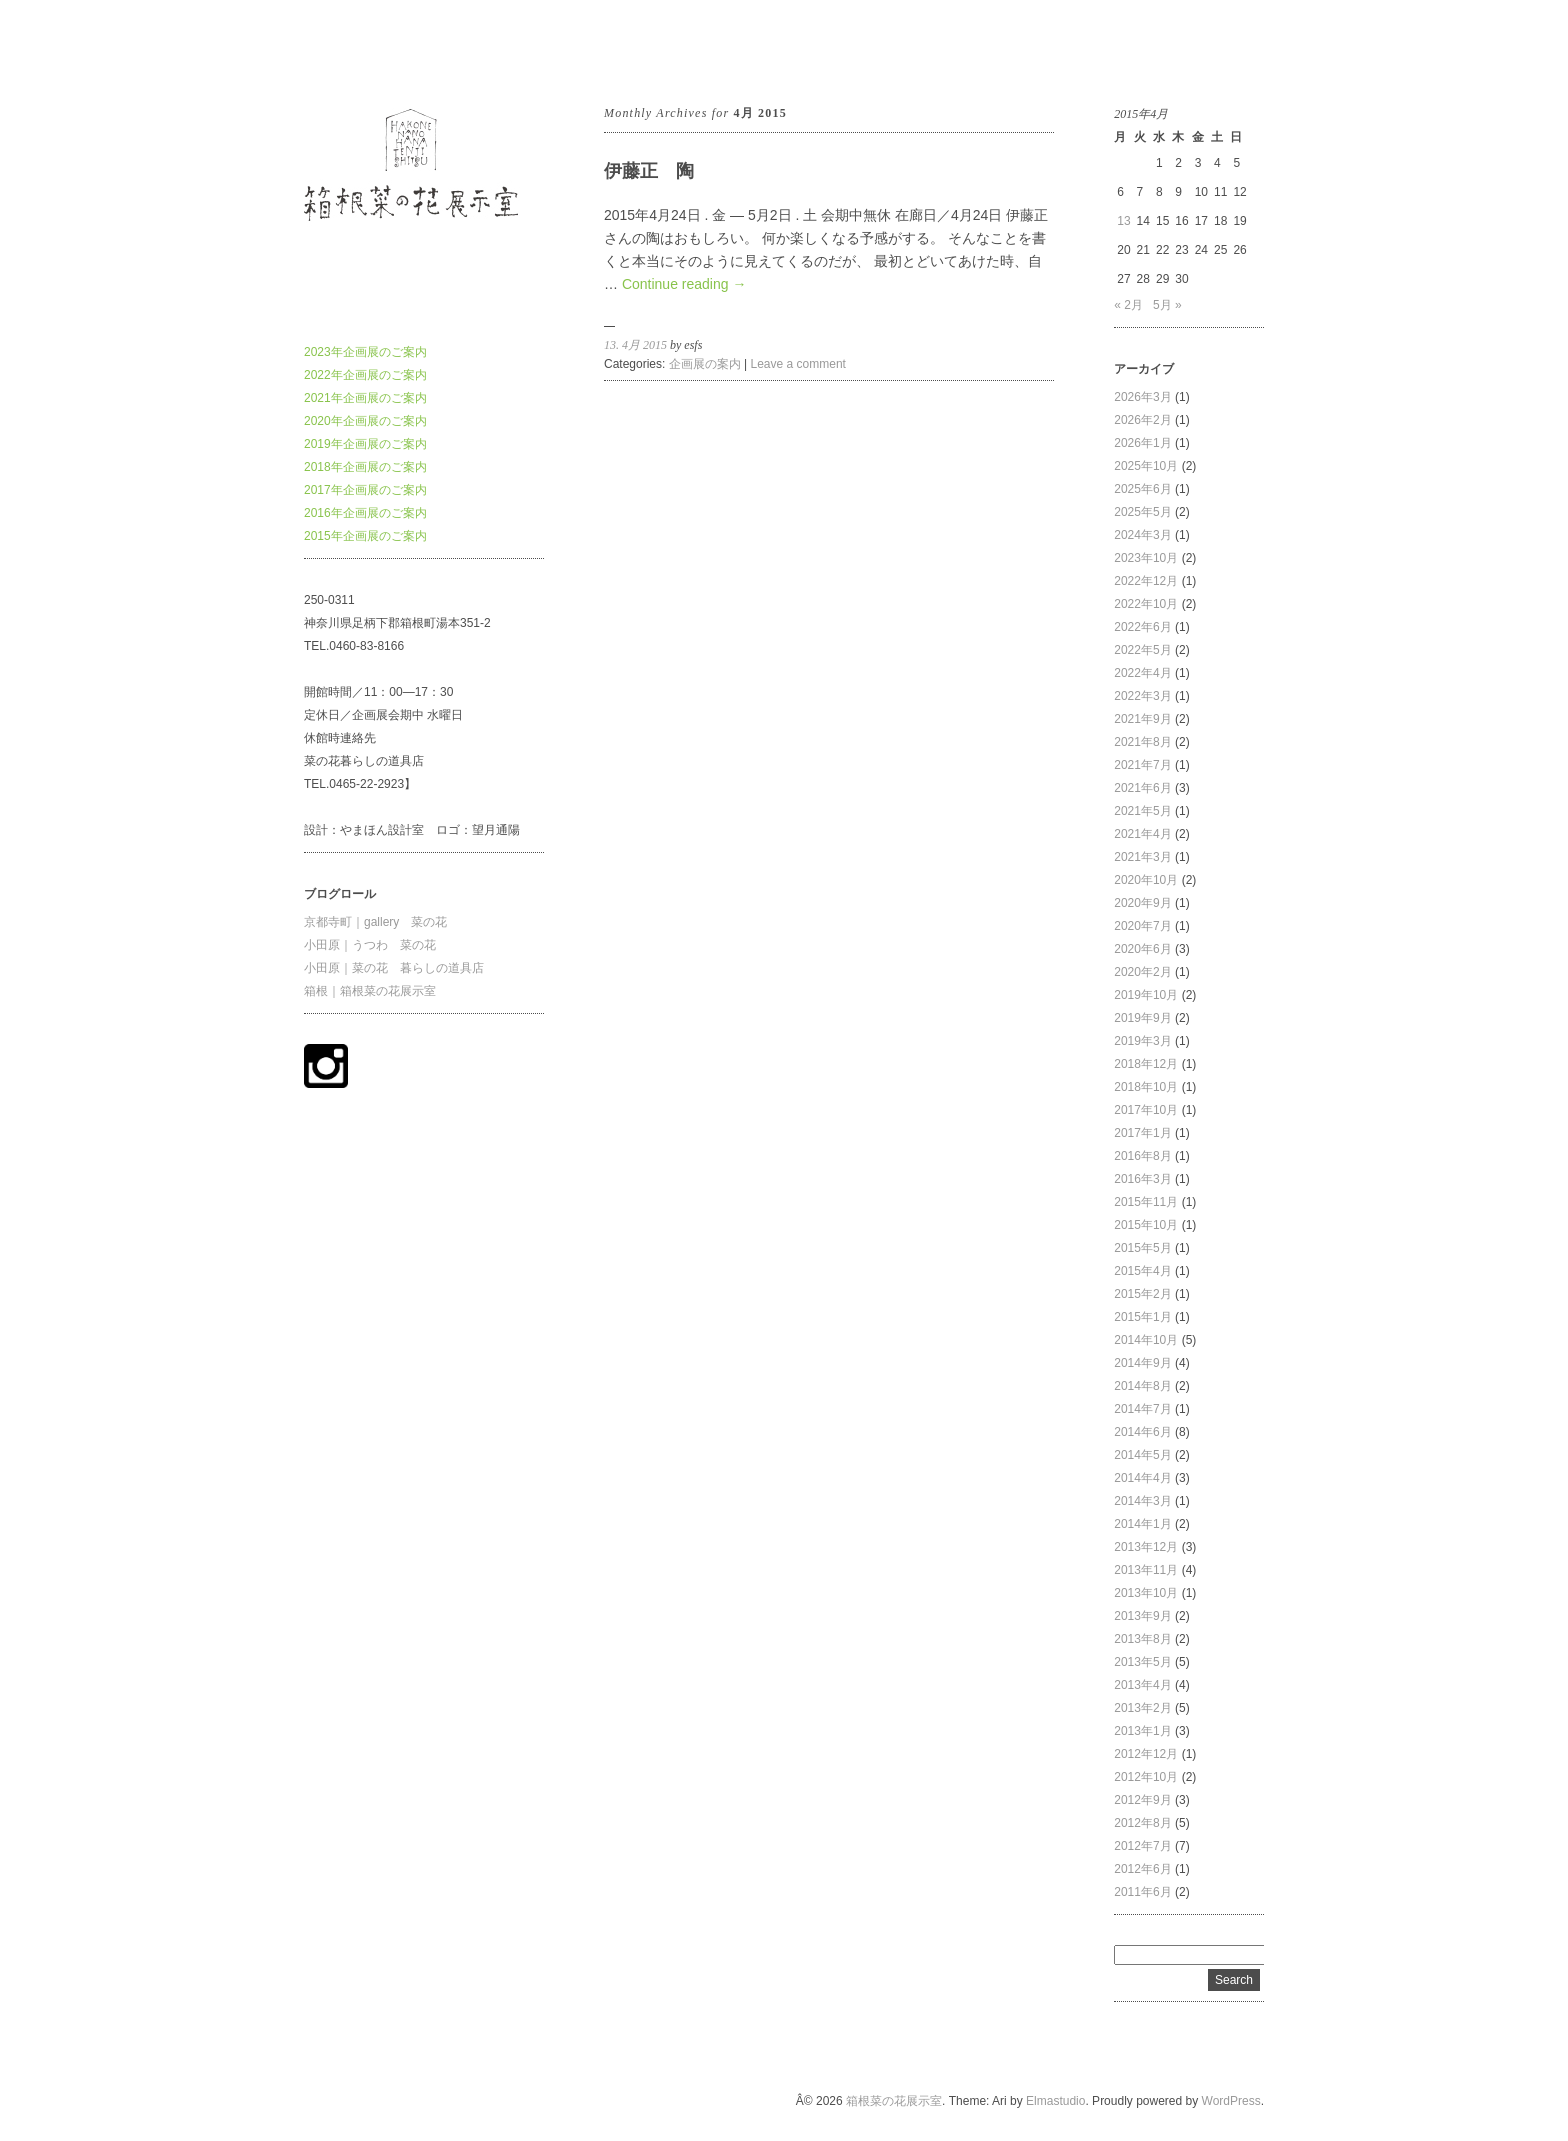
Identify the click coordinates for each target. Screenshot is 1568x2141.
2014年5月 (1142, 1455)
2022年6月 (1142, 627)
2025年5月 (1142, 512)
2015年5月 (1142, 1248)
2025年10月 (1146, 466)
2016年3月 (1142, 1179)
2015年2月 (1142, 1294)
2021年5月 (1142, 811)
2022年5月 (1142, 650)
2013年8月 (1142, 1639)
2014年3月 (1142, 1501)
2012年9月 (1142, 1800)
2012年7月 (1142, 1846)
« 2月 (1128, 305)
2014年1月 (1142, 1524)
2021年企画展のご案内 (365, 398)
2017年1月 (1142, 1133)
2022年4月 (1142, 673)
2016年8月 (1142, 1156)
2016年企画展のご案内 (365, 513)
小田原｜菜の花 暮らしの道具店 (394, 968)
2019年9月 (1142, 1018)
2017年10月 (1146, 1110)
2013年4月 (1142, 1685)
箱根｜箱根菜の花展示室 (370, 991)
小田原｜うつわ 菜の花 (370, 945)
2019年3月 (1142, 1041)
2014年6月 (1142, 1432)
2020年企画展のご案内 (365, 421)
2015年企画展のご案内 (365, 536)
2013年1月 (1142, 1731)
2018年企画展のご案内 (365, 467)
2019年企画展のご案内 (365, 444)
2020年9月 (1142, 903)
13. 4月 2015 (635, 345)
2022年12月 (1146, 581)
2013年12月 (1146, 1547)
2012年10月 (1146, 1777)
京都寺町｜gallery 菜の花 (375, 922)
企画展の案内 (705, 364)
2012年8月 (1142, 1823)
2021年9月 (1142, 719)
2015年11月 (1146, 1202)
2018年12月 (1146, 1064)
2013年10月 (1146, 1593)
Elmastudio (1055, 2101)
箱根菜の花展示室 (352, 49)
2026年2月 (1142, 420)
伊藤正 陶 (649, 171)
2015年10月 (1146, 1225)
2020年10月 (1146, 880)
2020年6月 (1142, 949)
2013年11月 (1146, 1570)
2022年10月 (1146, 604)
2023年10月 (1146, 558)
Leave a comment (798, 364)
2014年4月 (1142, 1478)
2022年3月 (1142, 696)
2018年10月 (1146, 1087)
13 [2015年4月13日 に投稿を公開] (1123, 221)
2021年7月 (1142, 765)
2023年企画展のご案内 (365, 352)
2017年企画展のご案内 (365, 490)
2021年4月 (1142, 834)
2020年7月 (1142, 926)
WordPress (1231, 2101)
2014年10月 (1146, 1340)
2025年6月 (1142, 489)
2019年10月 (1146, 995)
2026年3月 (1142, 397)
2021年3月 (1142, 857)
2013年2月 (1142, 1708)
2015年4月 (1142, 1271)
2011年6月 (1142, 1892)
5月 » (1167, 305)
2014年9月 (1142, 1363)
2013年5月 (1142, 1662)
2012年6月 (1142, 1869)
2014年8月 (1142, 1386)
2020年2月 (1142, 972)
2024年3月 (1142, 535)
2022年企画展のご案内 (365, 375)
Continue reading (684, 284)
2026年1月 (1142, 443)
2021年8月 (1142, 742)
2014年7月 (1142, 1409)
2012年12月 (1146, 1754)
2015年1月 (1142, 1317)
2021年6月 (1142, 788)
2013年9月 (1142, 1616)
